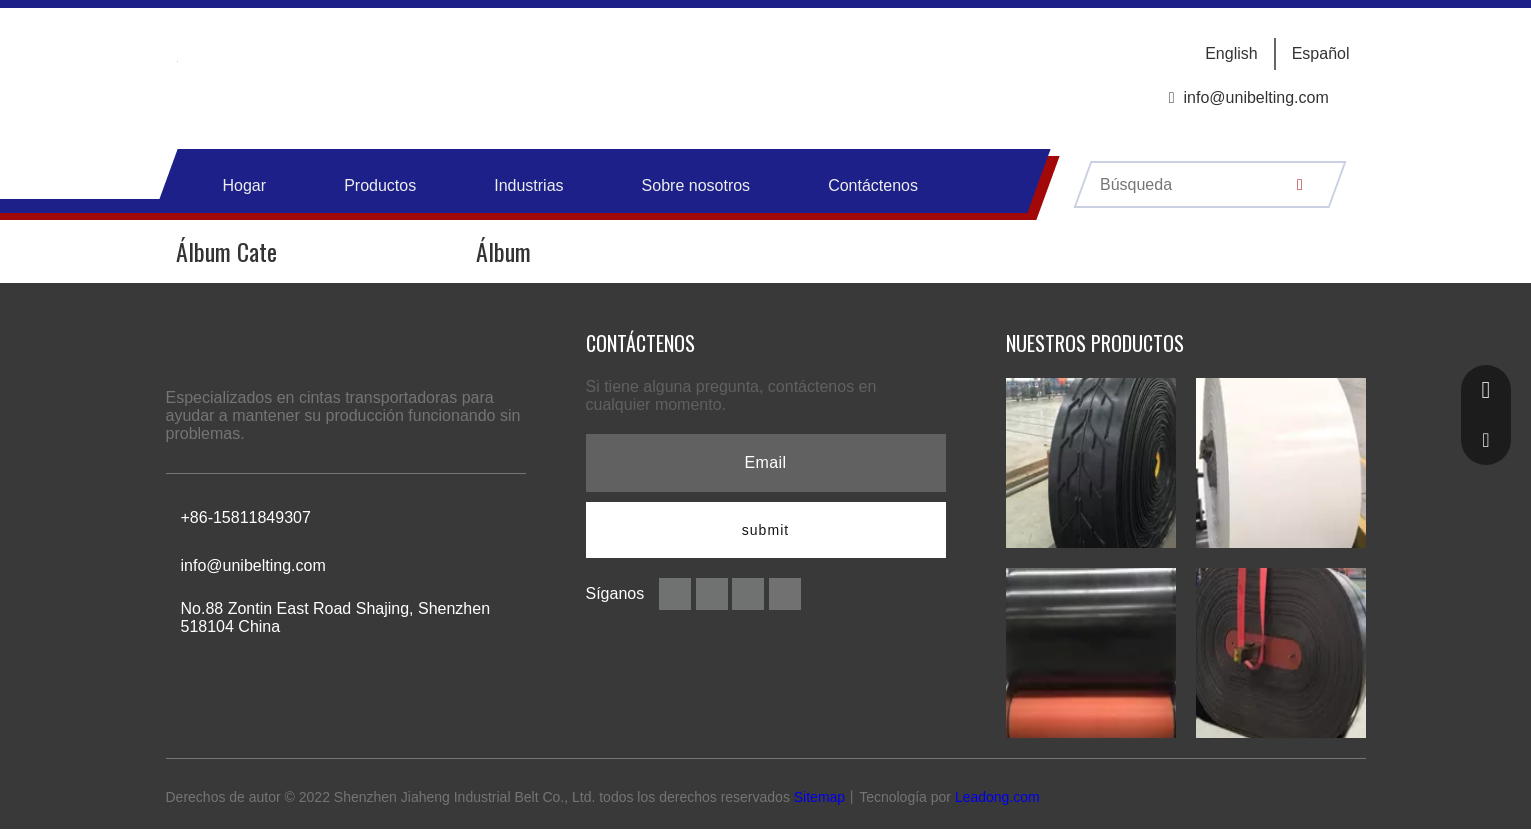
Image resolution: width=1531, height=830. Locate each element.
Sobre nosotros (696, 185)
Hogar (245, 185)
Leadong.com (997, 797)
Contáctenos (873, 185)
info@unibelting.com (1256, 97)
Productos (380, 185)
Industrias (528, 185)
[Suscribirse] (766, 530)
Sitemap (819, 797)
